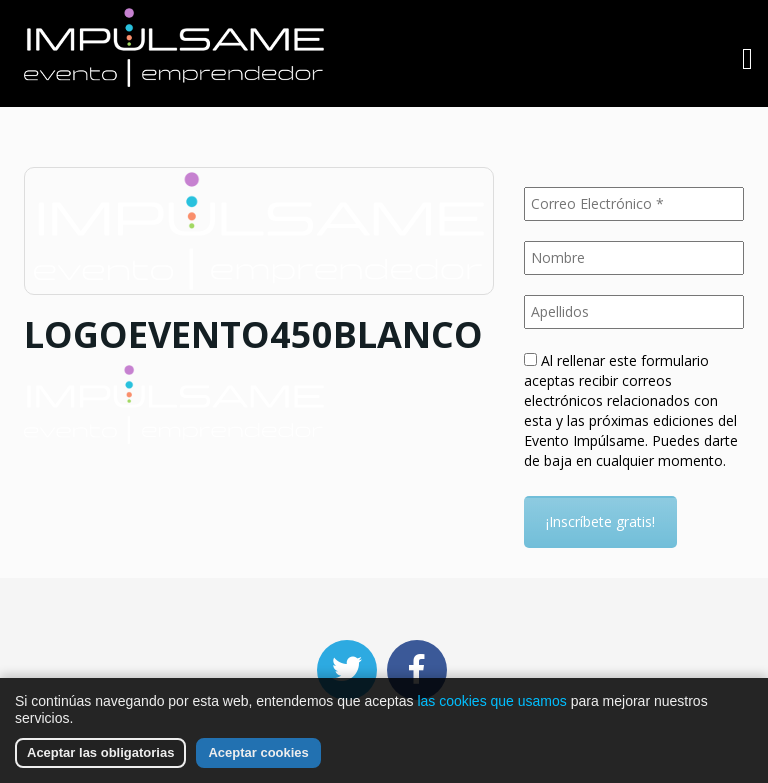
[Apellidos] (634, 312)
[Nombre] (634, 258)
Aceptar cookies (258, 752)
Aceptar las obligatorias (100, 752)
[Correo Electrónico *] (634, 204)
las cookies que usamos (491, 701)
